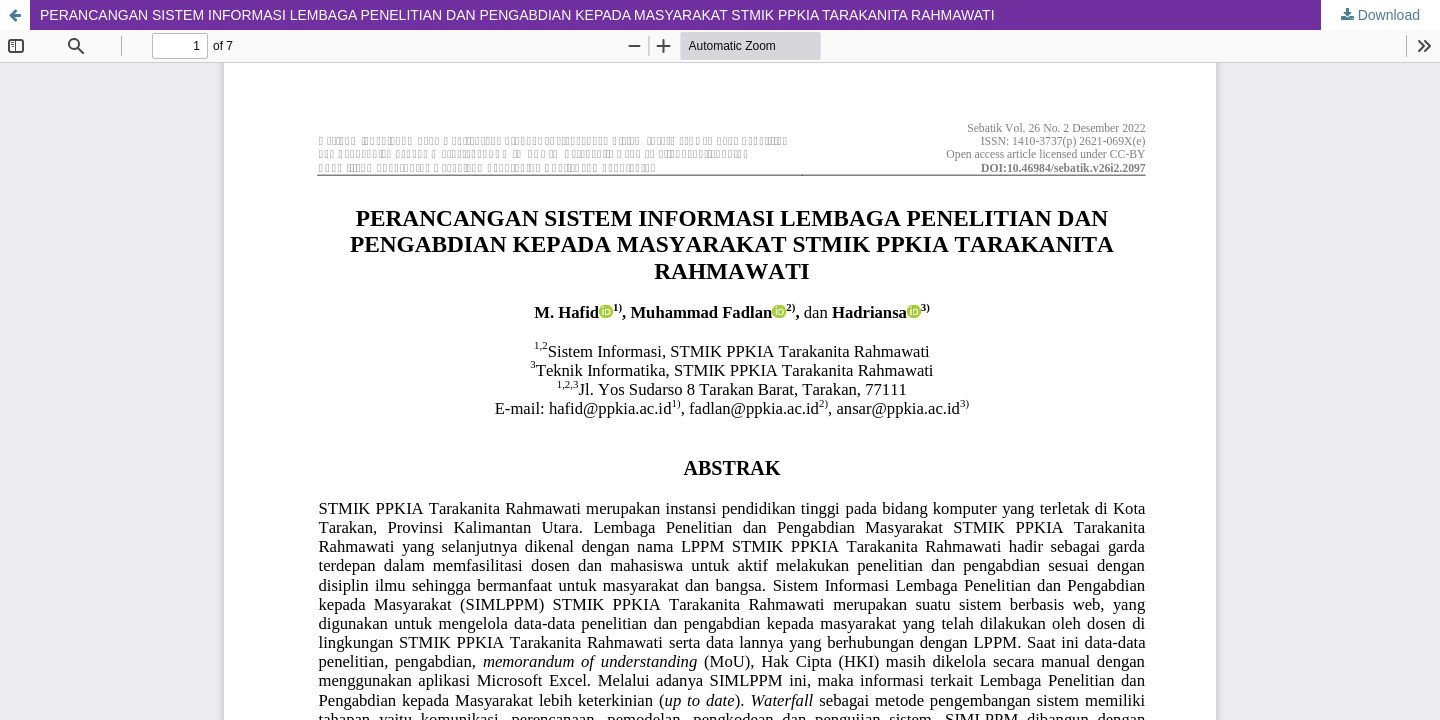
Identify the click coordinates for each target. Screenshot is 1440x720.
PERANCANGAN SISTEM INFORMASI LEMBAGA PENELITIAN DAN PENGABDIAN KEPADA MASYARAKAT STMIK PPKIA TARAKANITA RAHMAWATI (517, 15)
